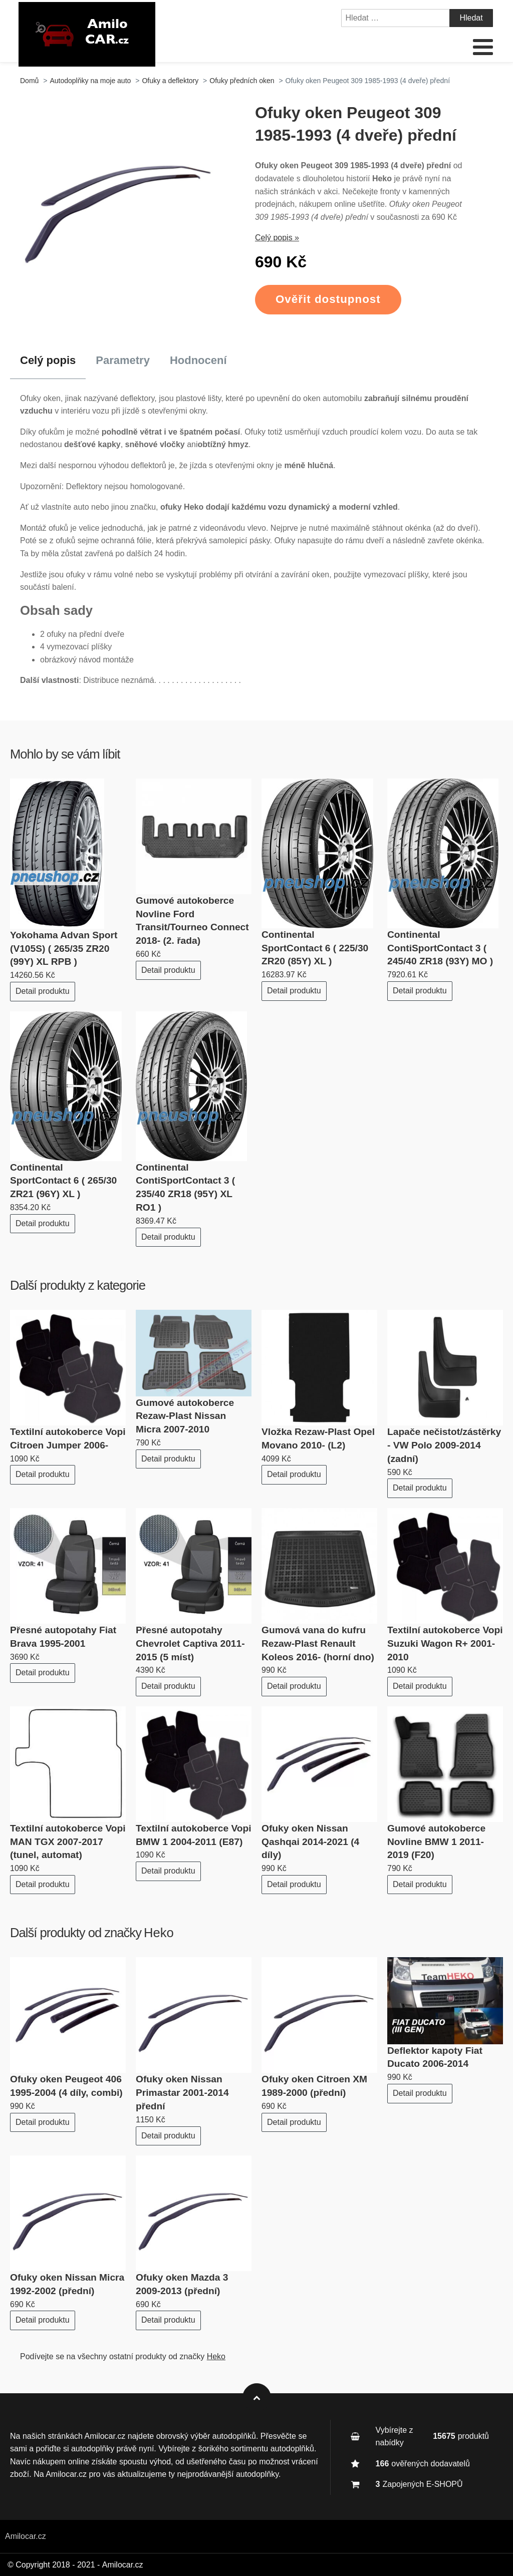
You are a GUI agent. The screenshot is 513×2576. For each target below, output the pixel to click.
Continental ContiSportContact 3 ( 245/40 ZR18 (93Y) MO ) (440, 948)
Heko (159, 1933)
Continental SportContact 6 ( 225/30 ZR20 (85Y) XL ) (315, 948)
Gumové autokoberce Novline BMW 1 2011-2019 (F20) (436, 1842)
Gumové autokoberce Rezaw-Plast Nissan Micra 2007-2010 (185, 1416)
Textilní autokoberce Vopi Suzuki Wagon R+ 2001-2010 (445, 1643)
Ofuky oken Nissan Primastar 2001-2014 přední (182, 2092)
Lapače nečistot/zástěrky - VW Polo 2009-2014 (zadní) (444, 1445)
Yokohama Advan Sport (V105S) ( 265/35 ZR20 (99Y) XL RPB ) (63, 948)
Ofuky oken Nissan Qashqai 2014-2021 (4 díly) (310, 1842)
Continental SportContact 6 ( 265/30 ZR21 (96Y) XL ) (63, 1181)
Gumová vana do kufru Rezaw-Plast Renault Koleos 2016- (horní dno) (318, 1643)
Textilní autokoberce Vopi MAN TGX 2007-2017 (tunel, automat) (68, 1842)
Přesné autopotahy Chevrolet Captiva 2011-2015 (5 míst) (190, 1643)
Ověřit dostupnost (328, 299)
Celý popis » (277, 237)
